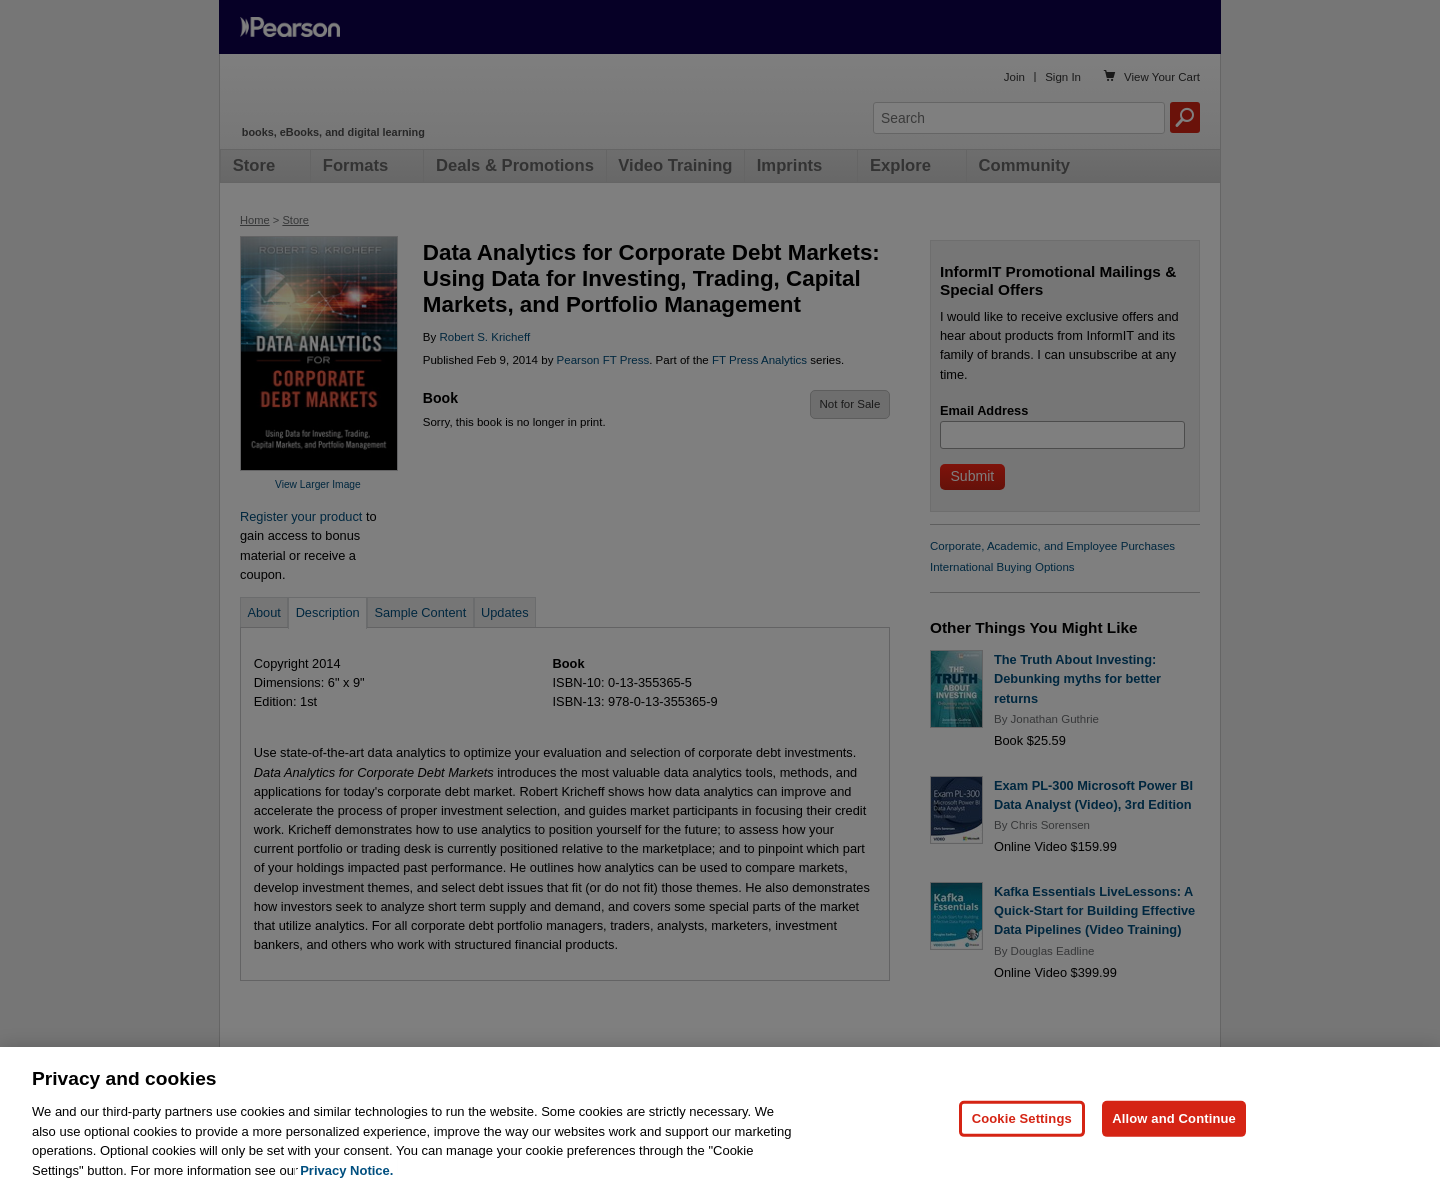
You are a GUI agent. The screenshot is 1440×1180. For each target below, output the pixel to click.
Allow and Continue (1174, 1130)
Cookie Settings (1022, 1130)
